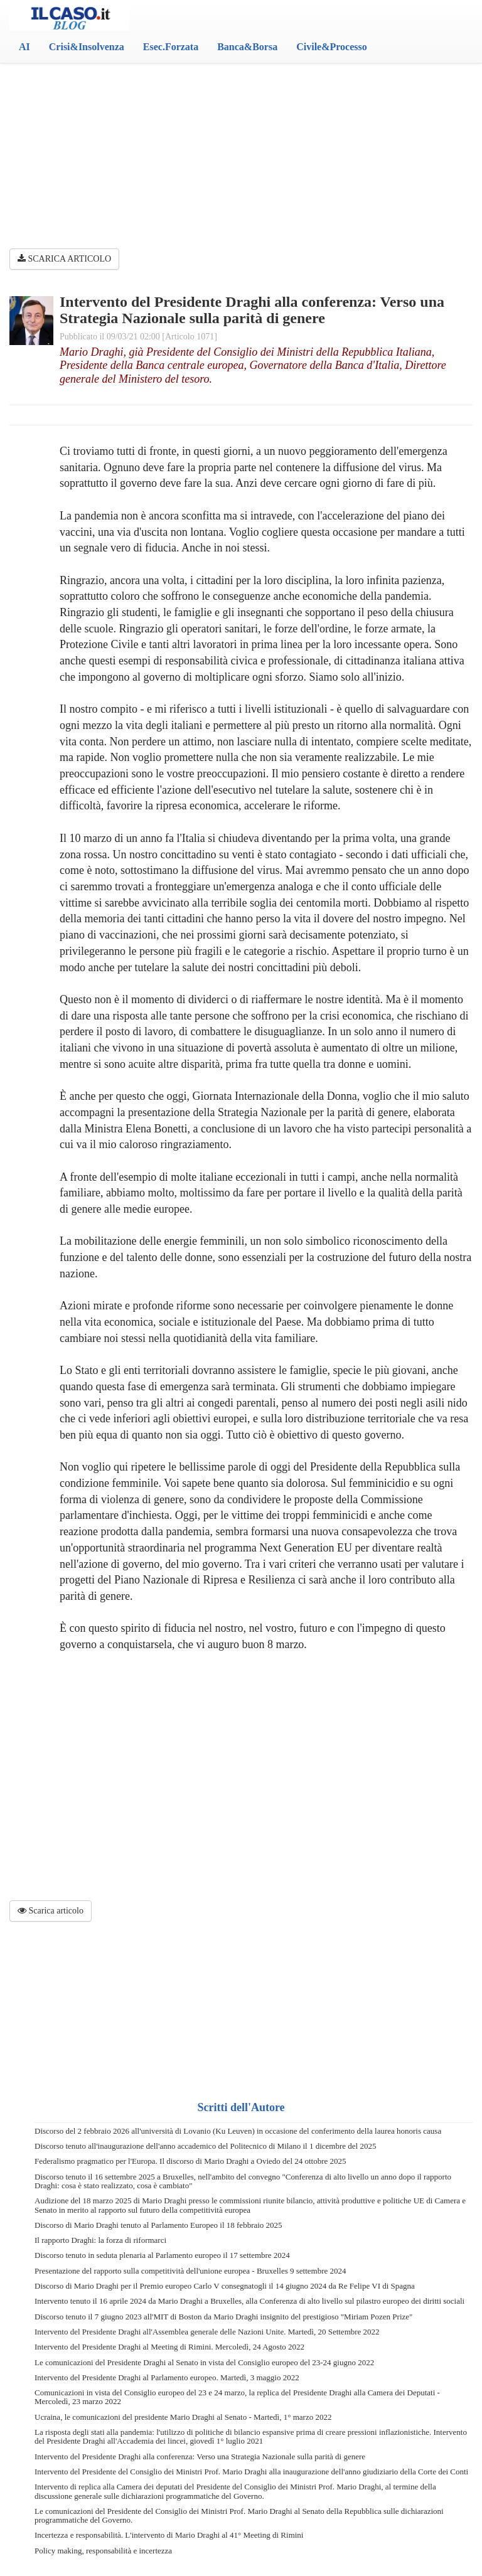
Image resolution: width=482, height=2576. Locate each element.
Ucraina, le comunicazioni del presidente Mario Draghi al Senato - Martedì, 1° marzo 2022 (183, 2417)
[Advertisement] (241, 132)
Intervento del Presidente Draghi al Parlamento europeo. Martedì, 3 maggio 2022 (167, 2377)
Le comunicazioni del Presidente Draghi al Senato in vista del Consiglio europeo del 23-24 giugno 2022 (204, 2362)
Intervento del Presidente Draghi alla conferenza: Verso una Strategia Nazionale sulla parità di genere (200, 2456)
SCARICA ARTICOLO (64, 258)
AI (24, 46)
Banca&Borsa (247, 46)
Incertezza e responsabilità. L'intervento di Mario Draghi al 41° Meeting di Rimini (169, 2535)
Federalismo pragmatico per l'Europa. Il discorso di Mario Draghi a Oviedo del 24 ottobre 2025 (190, 2161)
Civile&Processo (331, 46)
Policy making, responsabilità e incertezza (103, 2550)
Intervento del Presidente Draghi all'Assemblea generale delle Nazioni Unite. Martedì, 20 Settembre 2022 (207, 2331)
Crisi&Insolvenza (86, 46)
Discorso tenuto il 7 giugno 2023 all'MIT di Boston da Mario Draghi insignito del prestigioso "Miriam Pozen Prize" (223, 2316)
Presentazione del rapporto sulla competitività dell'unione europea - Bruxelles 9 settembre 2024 (190, 2270)
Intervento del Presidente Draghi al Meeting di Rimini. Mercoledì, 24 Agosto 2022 (169, 2346)
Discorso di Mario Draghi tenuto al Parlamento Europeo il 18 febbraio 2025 (158, 2225)
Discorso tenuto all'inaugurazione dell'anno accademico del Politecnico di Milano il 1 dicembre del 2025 (205, 2146)
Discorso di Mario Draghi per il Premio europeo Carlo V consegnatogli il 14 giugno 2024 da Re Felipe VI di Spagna (225, 2286)
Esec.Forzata (170, 46)
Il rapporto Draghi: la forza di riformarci (100, 2240)
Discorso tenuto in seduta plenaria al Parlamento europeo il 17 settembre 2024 (162, 2255)
